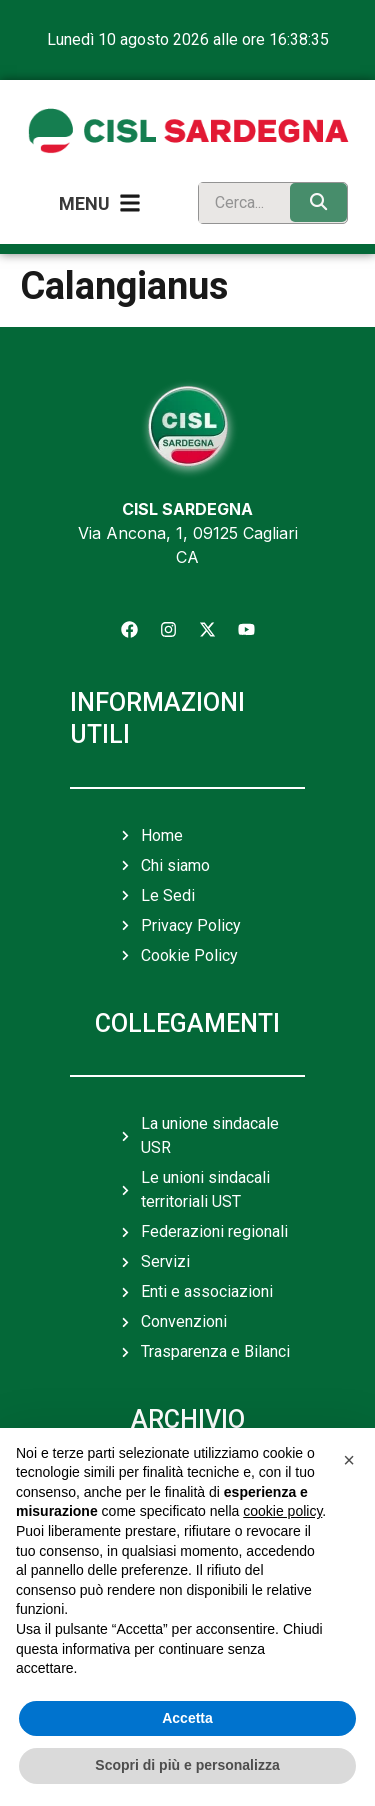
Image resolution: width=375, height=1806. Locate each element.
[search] (240, 203)
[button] (349, 1460)
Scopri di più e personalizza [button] (187, 1765)
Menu (84, 203)
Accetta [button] (187, 1718)
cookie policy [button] (282, 1511)
